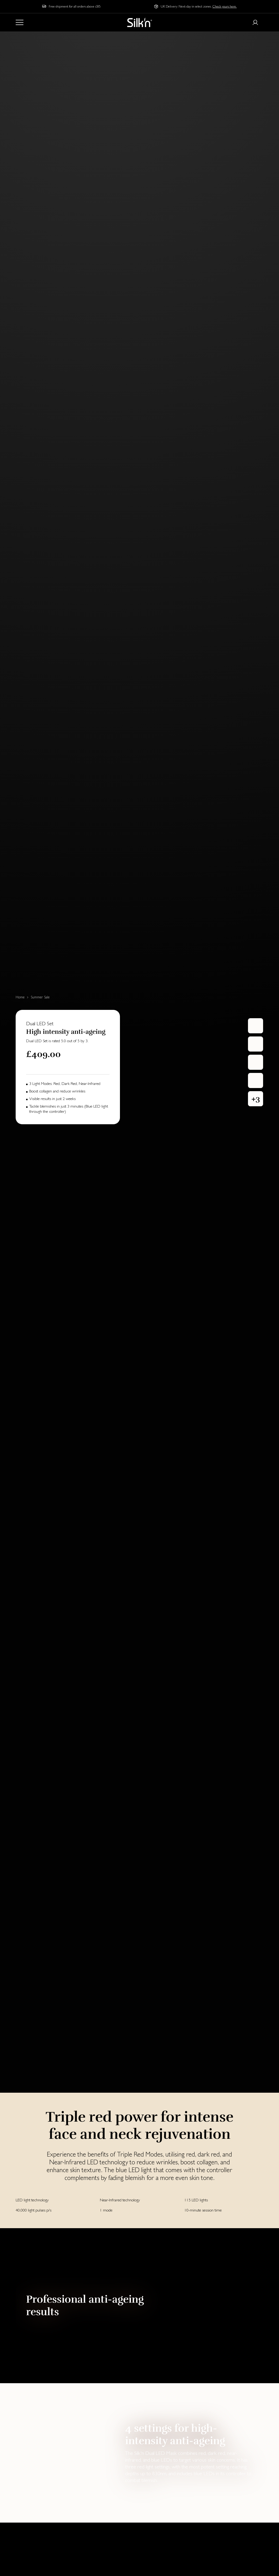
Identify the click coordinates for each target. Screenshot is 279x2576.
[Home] (139, 22)
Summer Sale (40, 997)
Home (20, 997)
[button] (255, 1099)
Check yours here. (225, 6)
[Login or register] (255, 22)
